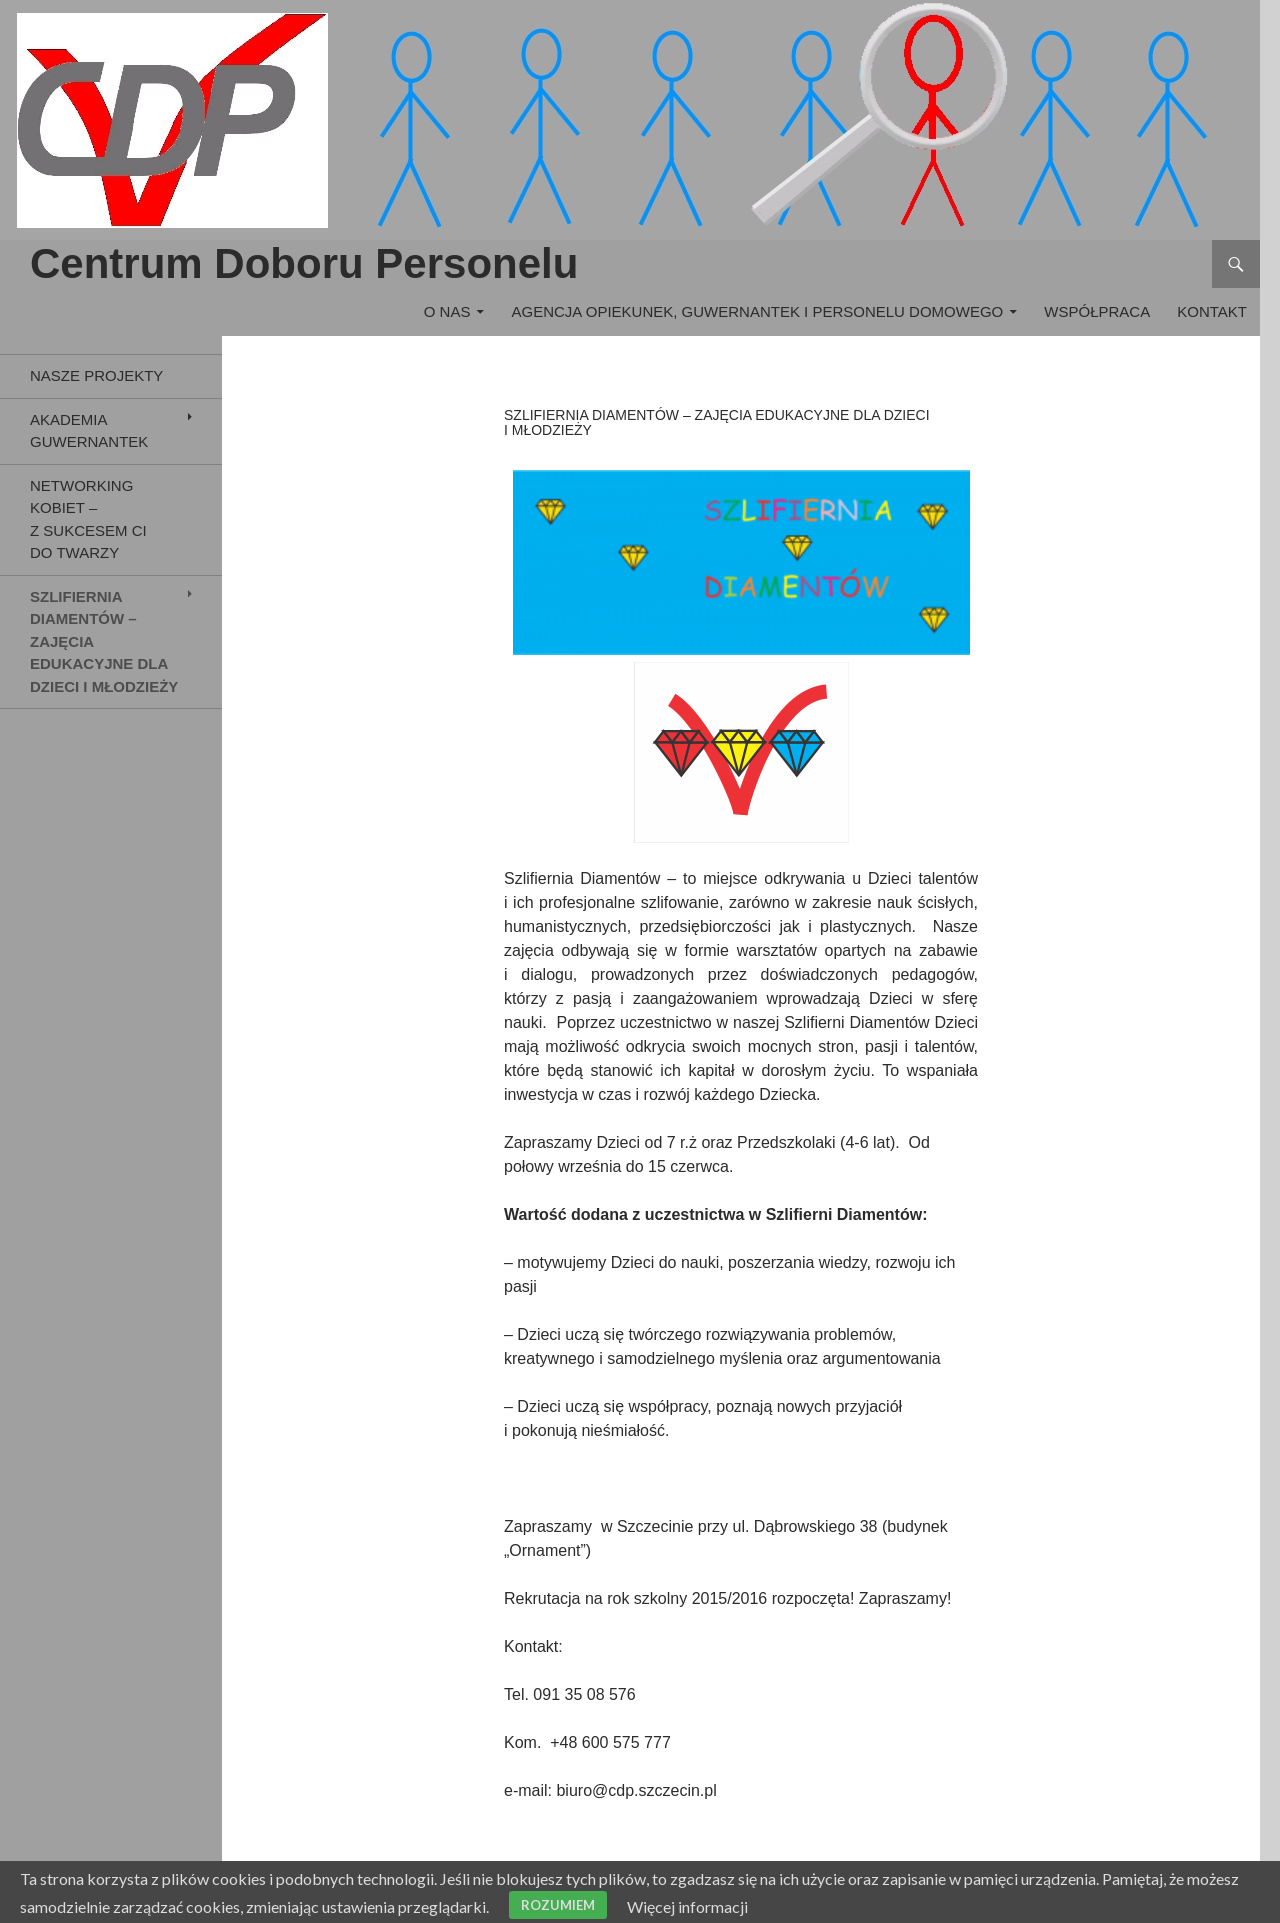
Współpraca (1097, 311)
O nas (447, 311)
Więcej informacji (687, 1906)
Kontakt (1212, 311)
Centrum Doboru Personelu (304, 263)
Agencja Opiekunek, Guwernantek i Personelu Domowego (758, 311)
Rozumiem (558, 1905)
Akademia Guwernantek (89, 431)
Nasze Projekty (96, 375)
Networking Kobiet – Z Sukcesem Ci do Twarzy (88, 519)
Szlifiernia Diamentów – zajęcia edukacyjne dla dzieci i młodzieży (104, 641)
